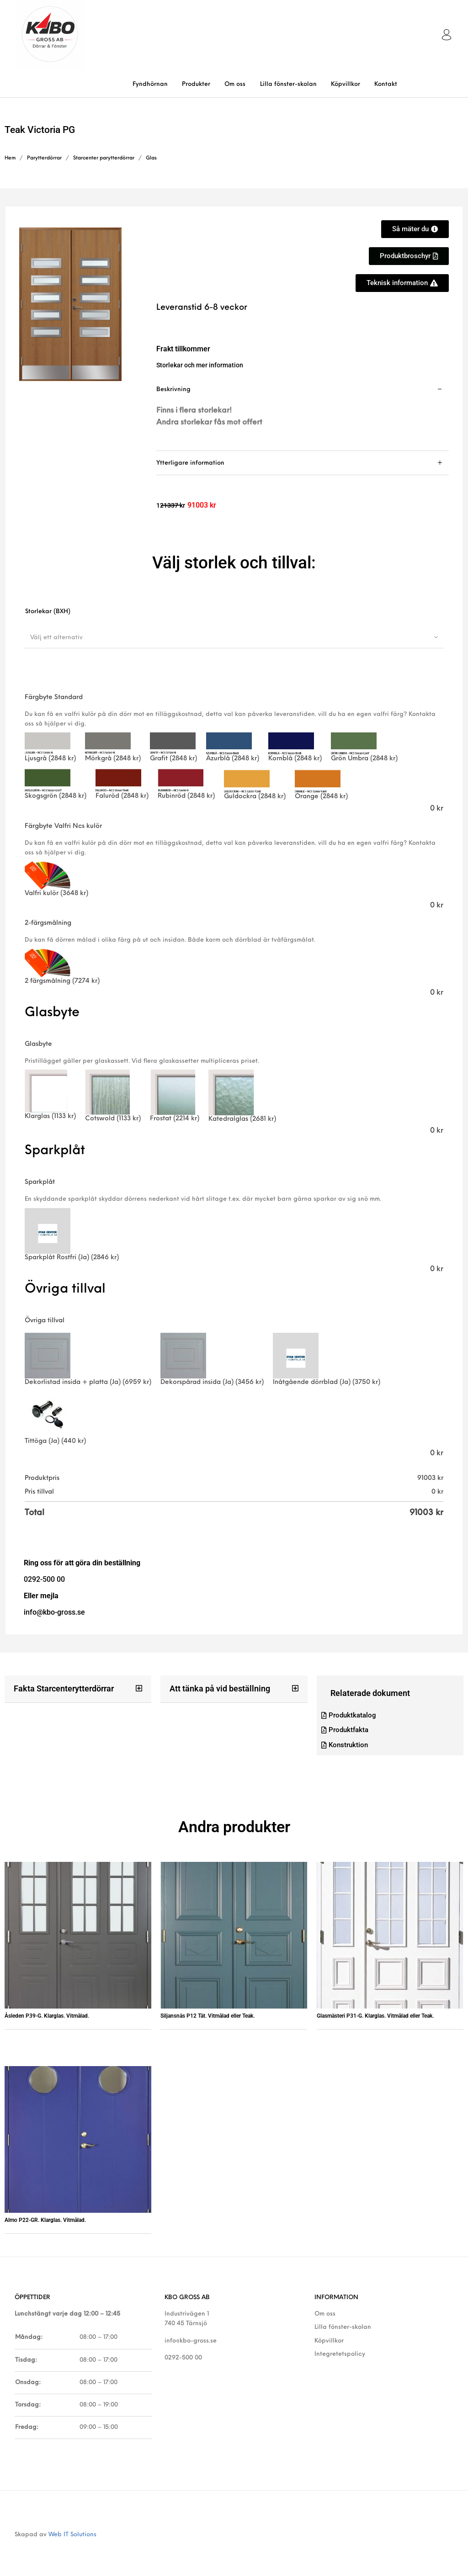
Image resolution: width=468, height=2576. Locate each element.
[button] (78, 1689)
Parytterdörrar (44, 158)
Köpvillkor (329, 2341)
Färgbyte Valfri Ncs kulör (63, 826)
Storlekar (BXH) (47, 612)
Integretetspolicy (339, 2354)
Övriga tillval (44, 1320)
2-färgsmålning (48, 923)
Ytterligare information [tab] (190, 463)
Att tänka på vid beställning (220, 1688)
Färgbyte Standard (54, 697)
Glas (151, 158)
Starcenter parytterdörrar (103, 158)
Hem (10, 158)
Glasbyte (38, 1044)
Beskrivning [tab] (173, 389)
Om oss (324, 2314)
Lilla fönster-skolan (342, 2328)
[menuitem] (150, 84)
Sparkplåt (40, 1182)
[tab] (302, 414)
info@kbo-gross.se (191, 2341)
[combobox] (234, 637)
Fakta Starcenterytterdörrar (64, 1688)
